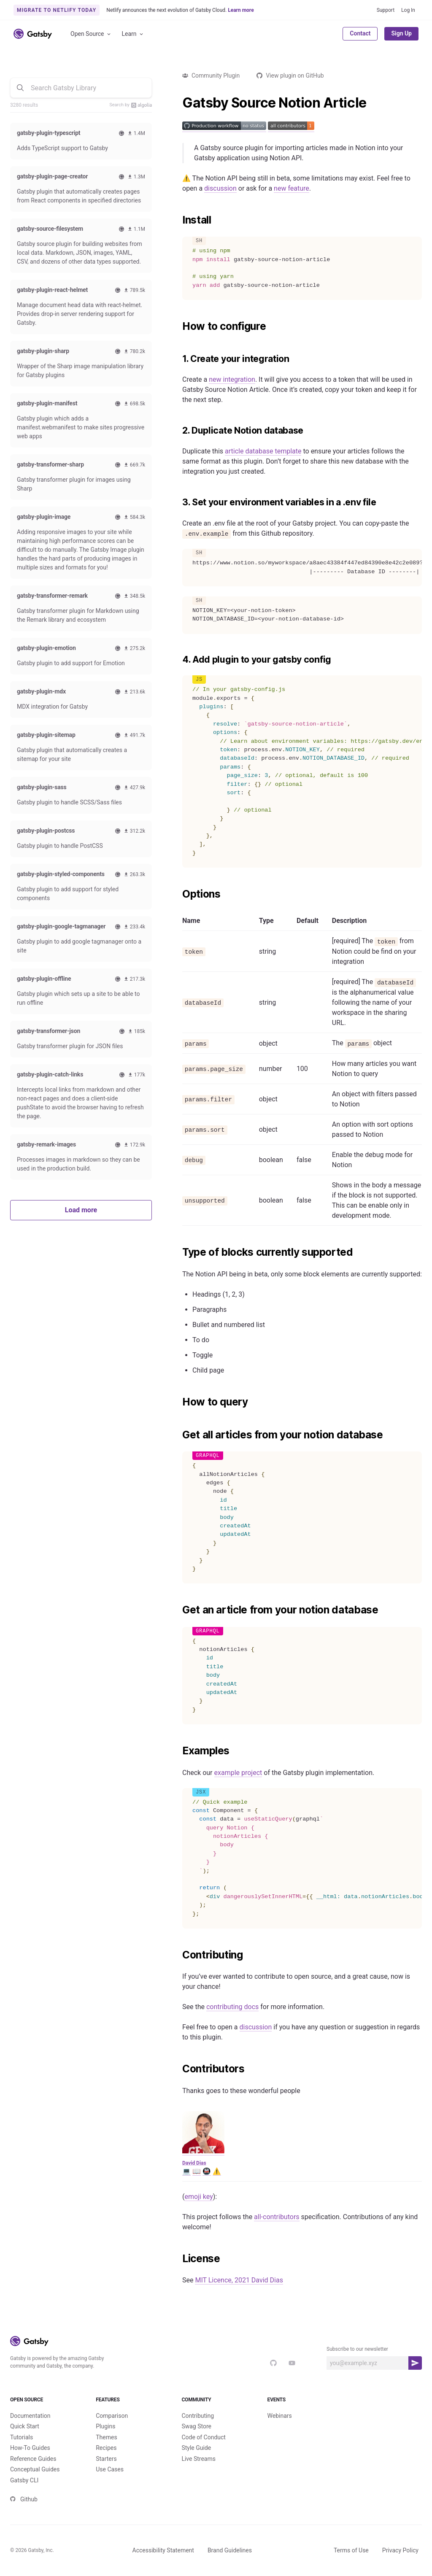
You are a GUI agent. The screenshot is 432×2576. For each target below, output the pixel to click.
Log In (408, 10)
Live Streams (198, 2458)
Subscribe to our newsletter (357, 2349)
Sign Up (401, 33)
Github (24, 2499)
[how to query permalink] (178, 1402)
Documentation (30, 2415)
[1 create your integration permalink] (178, 358)
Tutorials (21, 2437)
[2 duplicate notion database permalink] (178, 430)
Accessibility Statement (163, 2550)
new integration (232, 379)
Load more (81, 1210)
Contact (360, 33)
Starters (106, 2458)
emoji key (198, 2197)
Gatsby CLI (24, 2480)
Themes (106, 2437)
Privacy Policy (400, 2550)
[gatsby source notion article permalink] (178, 102)
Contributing (197, 2415)
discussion (220, 188)
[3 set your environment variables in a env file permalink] (178, 502)
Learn (133, 34)
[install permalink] (178, 220)
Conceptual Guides (34, 2469)
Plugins (105, 2426)
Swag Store (196, 2426)
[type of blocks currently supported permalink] (178, 1252)
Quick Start (24, 2426)
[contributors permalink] (178, 2069)
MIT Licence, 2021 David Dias (239, 2280)
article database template (263, 451)
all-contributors (276, 2217)
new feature (291, 188)
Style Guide (196, 2447)
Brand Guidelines (230, 2550)
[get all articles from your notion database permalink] (178, 1435)
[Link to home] (33, 34)
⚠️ (217, 2171)
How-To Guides (30, 2447)
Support (385, 10)
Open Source (91, 34)
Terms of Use (351, 2550)
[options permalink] (178, 894)
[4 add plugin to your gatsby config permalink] (178, 659)
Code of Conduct (203, 2437)
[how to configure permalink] (178, 326)
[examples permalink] (178, 1751)
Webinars (279, 2415)
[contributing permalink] (178, 1955)
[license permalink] (178, 2258)
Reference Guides (33, 2458)
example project (238, 1773)
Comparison (112, 2415)
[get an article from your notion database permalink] (178, 1610)
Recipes (106, 2447)
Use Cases (110, 2469)
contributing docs (232, 2007)
